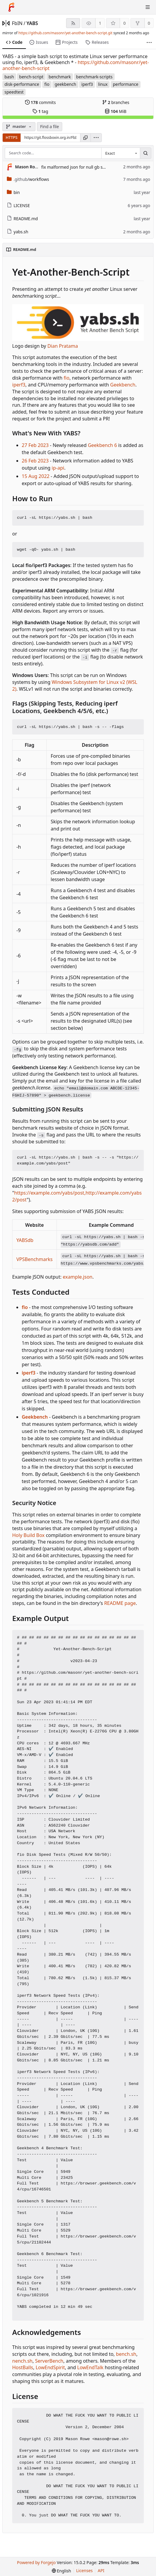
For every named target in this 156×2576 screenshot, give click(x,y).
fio (46, 84)
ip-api (58, 468)
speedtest (14, 92)
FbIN (17, 23)
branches (116, 102)
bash (9, 77)
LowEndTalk (90, 2367)
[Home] (11, 7)
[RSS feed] (73, 23)
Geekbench (122, 384)
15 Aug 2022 (35, 476)
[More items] (149, 42)
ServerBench (49, 2361)
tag (40, 111)
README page (120, 1603)
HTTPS (12, 137)
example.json (78, 1277)
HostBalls (22, 2367)
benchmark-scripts (94, 77)
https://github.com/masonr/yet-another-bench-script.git (65, 32)
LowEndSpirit (50, 2367)
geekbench (65, 84)
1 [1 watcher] (100, 23)
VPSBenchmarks (34, 1259)
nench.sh (22, 2361)
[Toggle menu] (147, 7)
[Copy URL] (85, 137)
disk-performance (21, 84)
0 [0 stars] (124, 23)
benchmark (60, 77)
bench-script (31, 77)
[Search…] (145, 153)
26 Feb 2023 (35, 460)
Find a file (49, 126)
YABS (32, 23)
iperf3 (87, 84)
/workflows (28, 179)
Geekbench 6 (102, 445)
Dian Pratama (62, 346)
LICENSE (18, 205)
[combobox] (120, 153)
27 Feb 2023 (35, 445)
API (101, 2570)
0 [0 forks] (149, 23)
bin (13, 192)
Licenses (84, 2570)
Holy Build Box (28, 1535)
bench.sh (126, 2354)
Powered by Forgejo (36, 2562)
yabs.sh (17, 232)
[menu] (96, 137)
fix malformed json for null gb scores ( (78, 167)
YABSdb (24, 1240)
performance (125, 84)
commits (40, 102)
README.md (22, 218)
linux (103, 84)
